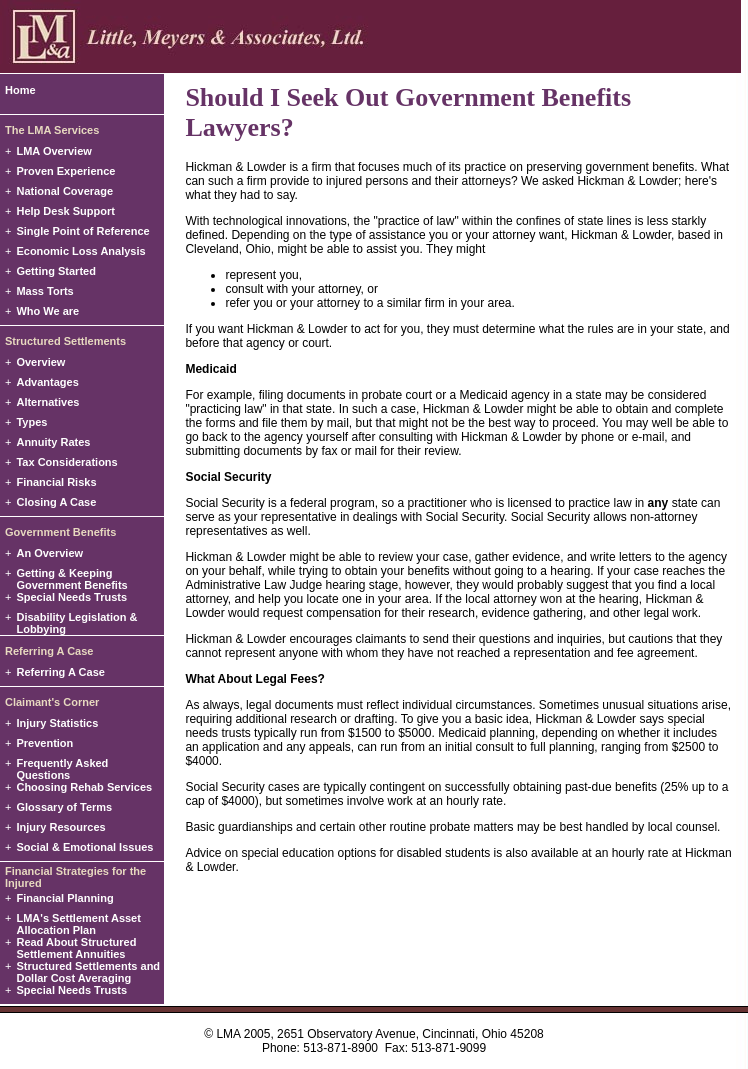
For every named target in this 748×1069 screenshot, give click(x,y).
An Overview (49, 553)
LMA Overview (53, 151)
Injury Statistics (57, 723)
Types (31, 422)
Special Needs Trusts (71, 597)
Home (20, 90)
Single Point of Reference (82, 231)
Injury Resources (60, 827)
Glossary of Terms (64, 807)
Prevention (44, 743)
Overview (40, 362)
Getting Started (55, 271)
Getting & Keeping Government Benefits (71, 579)
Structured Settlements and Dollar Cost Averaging (88, 972)
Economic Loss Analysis (80, 251)
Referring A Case (60, 672)
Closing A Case (56, 502)
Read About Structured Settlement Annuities (76, 948)
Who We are (47, 311)
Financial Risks (56, 482)
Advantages (47, 382)
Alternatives (47, 402)
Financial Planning (64, 898)
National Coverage (64, 191)
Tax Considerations (66, 462)
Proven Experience (65, 171)
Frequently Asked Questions (62, 769)
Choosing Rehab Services (84, 787)
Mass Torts (44, 291)
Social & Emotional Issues (84, 847)
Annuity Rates (53, 442)
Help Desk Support (65, 211)
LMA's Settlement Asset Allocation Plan (78, 924)
